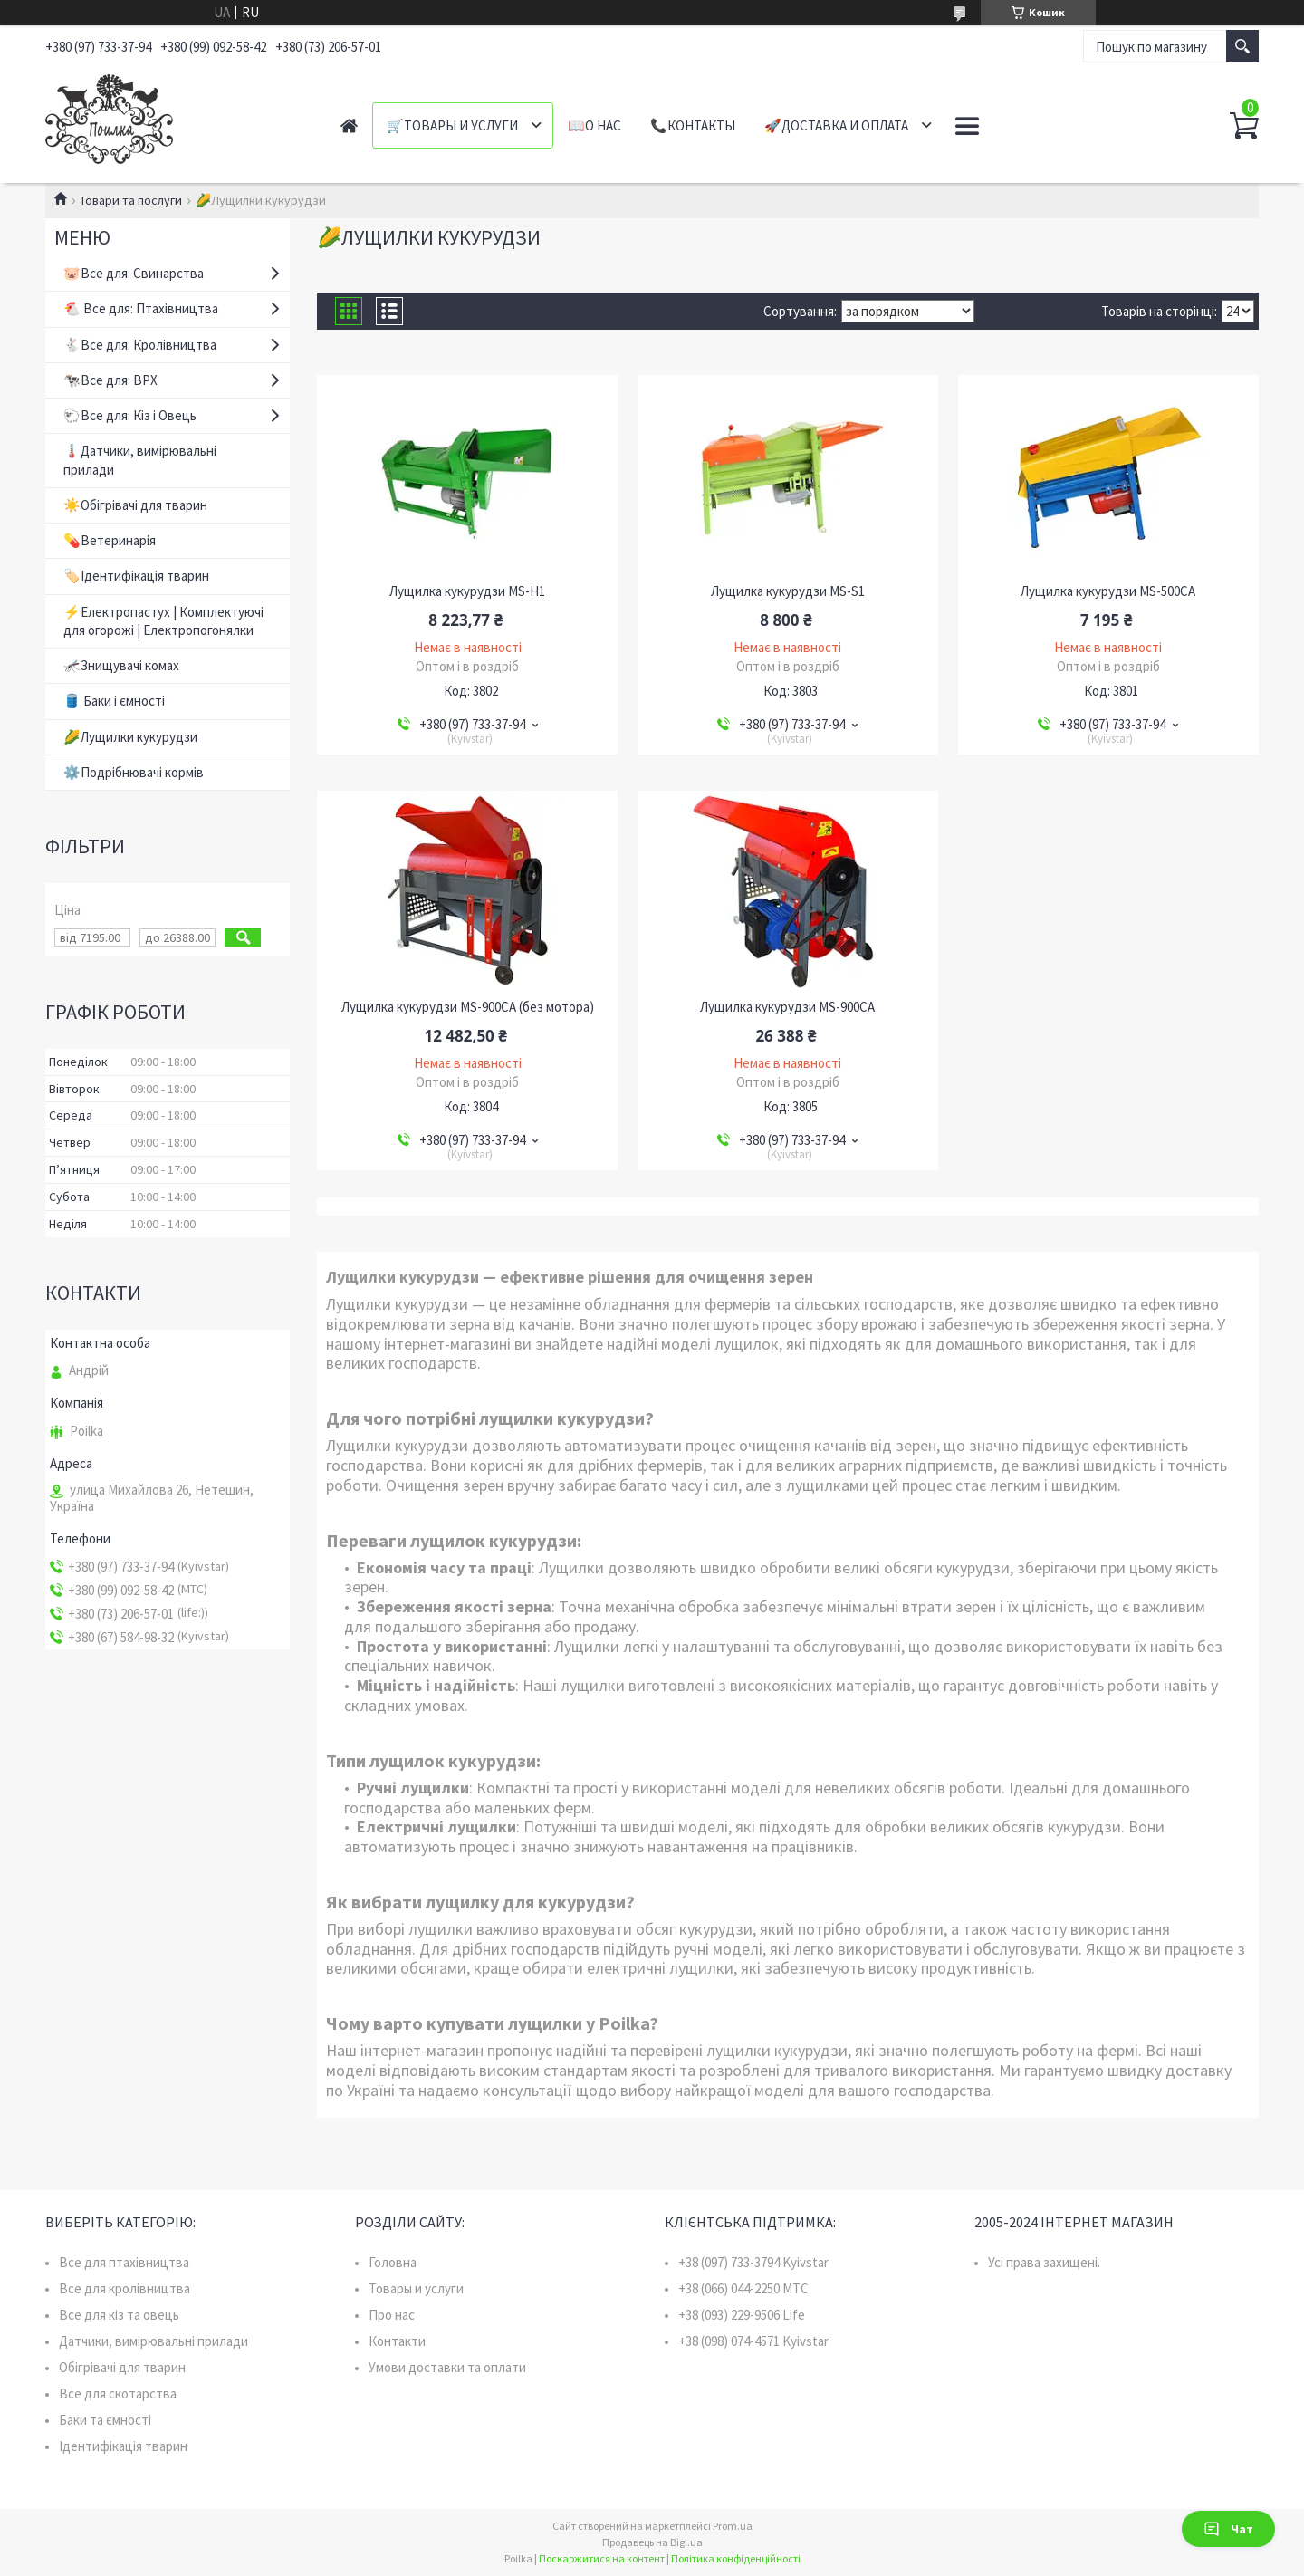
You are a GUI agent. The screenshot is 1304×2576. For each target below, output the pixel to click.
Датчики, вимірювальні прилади (153, 2341)
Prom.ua (733, 2526)
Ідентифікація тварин (123, 2446)
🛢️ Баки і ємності (114, 700)
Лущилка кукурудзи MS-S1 (788, 591)
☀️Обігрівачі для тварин (135, 505)
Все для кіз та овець (119, 2314)
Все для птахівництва (124, 2262)
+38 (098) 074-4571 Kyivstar (753, 2341)
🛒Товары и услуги (452, 125)
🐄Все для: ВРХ (110, 380)
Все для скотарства (118, 2393)
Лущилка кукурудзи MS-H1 (467, 591)
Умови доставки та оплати (447, 2367)
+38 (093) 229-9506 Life (741, 2314)
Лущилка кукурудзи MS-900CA (787, 1007)
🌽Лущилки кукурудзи (130, 736)
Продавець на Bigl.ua (652, 2542)
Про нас (392, 2314)
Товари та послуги (131, 200)
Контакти (397, 2341)
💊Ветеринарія (109, 540)
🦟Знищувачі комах (121, 665)
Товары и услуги (416, 2288)
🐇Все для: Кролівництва (139, 344)
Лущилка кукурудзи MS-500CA (1108, 591)
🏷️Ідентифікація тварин (136, 575)
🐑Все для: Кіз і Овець (130, 415)
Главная (349, 125)
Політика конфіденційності (736, 2558)
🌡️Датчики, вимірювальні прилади (139, 459)
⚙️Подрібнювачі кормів (133, 772)
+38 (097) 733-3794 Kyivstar (753, 2262)
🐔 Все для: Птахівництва (140, 308)
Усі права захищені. (1044, 2262)
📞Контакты (692, 125)
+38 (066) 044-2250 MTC (743, 2288)
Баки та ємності (105, 2419)
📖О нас (594, 125)
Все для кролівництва (124, 2288)
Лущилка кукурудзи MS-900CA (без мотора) (467, 1007)
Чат (1228, 2529)
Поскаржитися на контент (602, 2558)
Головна (393, 2262)
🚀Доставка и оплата (836, 125)
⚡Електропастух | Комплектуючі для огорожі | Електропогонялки (163, 621)
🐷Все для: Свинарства (133, 273)
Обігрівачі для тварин (122, 2367)
